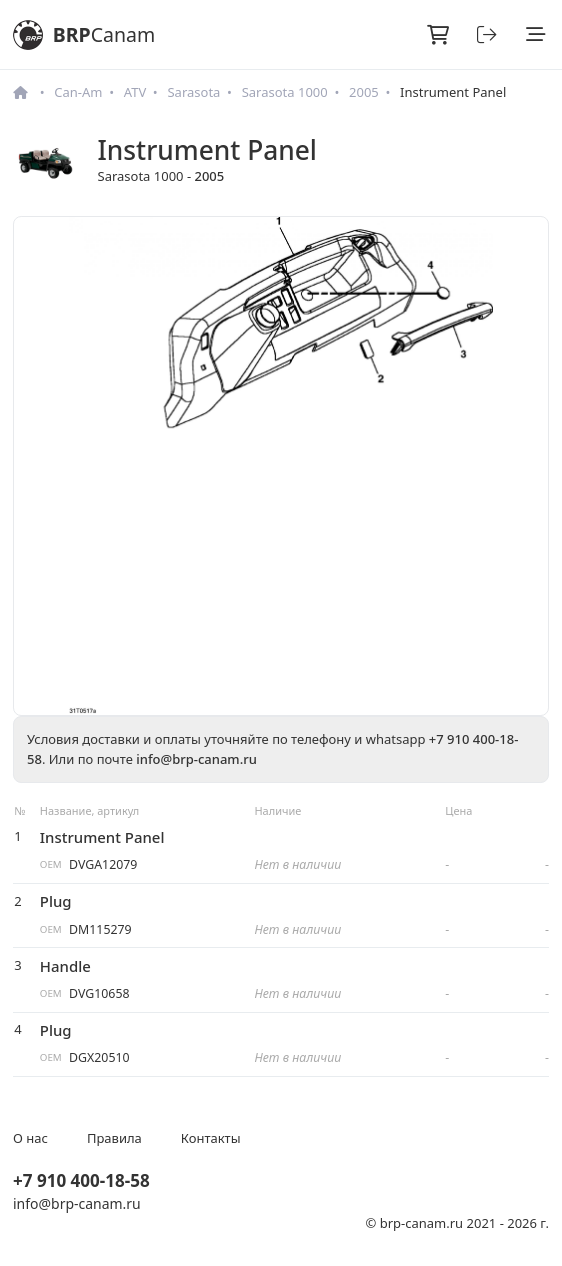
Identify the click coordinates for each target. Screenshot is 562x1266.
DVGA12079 (103, 864)
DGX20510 (99, 1057)
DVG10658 (99, 993)
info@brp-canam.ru (196, 759)
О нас (30, 1138)
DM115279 (100, 929)
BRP (84, 35)
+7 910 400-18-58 (81, 1180)
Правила (114, 1138)
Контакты (211, 1138)
